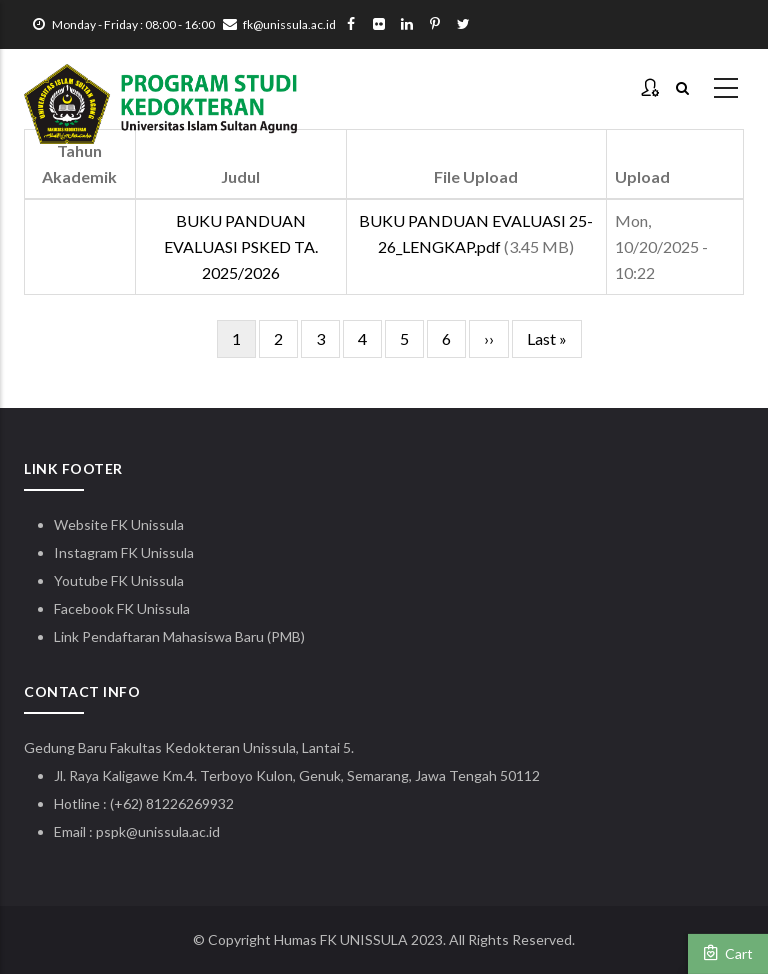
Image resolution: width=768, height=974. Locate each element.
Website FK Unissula (119, 524)
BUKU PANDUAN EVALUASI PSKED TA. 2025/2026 (241, 246)
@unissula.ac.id (173, 831)
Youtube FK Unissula (120, 580)
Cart (728, 953)
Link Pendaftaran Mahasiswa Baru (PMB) (179, 636)
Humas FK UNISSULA (341, 939)
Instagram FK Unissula (124, 552)
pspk (111, 831)
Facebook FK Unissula (122, 608)
